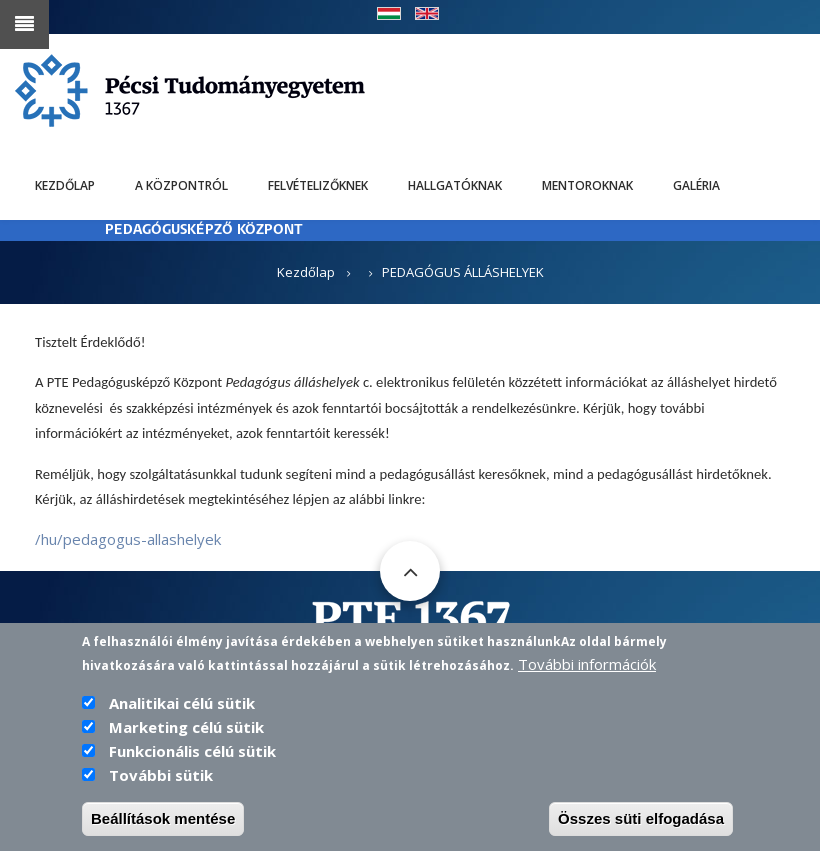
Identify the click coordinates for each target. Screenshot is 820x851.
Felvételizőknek (318, 185)
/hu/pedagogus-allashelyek (128, 539)
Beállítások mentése (163, 823)
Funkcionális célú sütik (192, 756)
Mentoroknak (587, 185)
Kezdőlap (65, 185)
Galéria (696, 185)
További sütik (161, 780)
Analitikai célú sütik (182, 708)
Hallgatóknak (455, 185)
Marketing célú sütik (186, 732)
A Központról (181, 185)
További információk (587, 669)
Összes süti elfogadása (641, 823)
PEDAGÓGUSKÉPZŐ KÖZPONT (204, 230)
